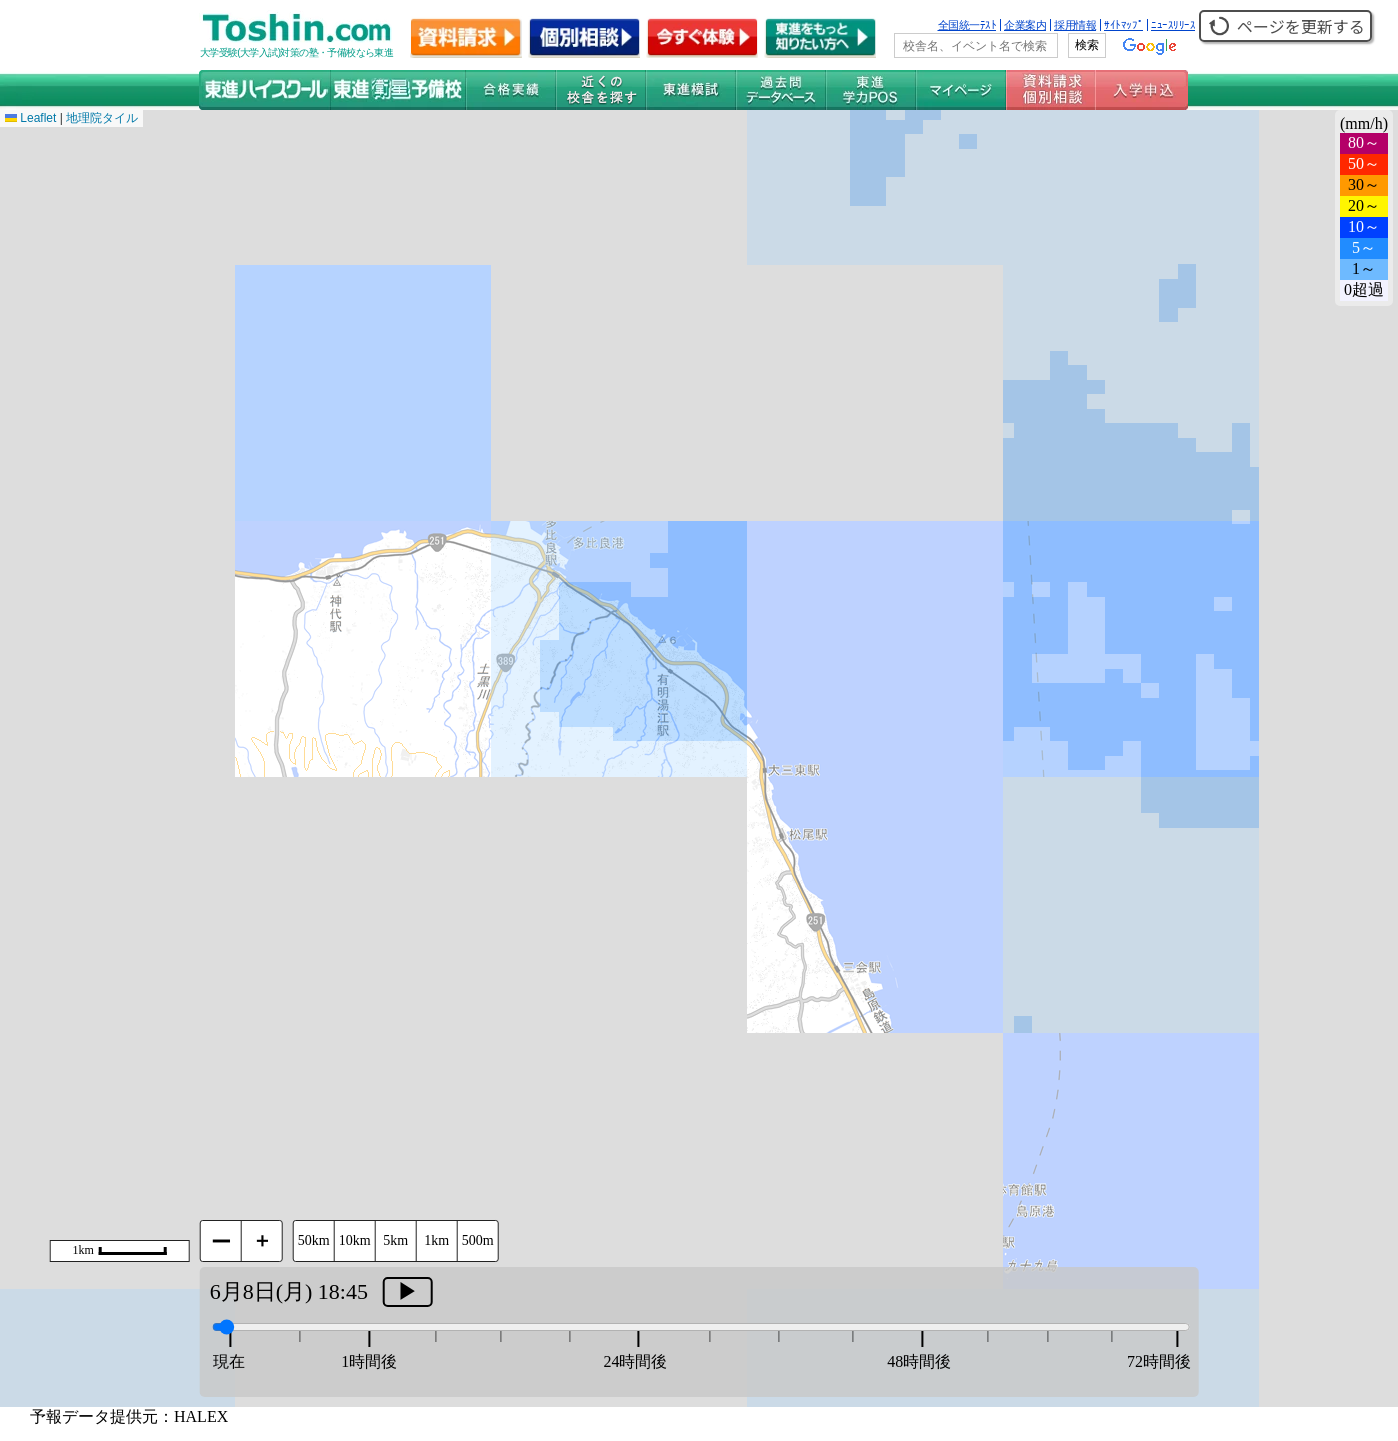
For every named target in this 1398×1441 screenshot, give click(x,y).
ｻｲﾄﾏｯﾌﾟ (1123, 25)
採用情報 (1075, 25)
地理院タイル (102, 118)
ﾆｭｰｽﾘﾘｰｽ (1173, 25)
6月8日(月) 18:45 (289, 1291)
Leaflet (30, 118)
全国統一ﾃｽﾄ (967, 25)
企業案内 (1025, 25)
